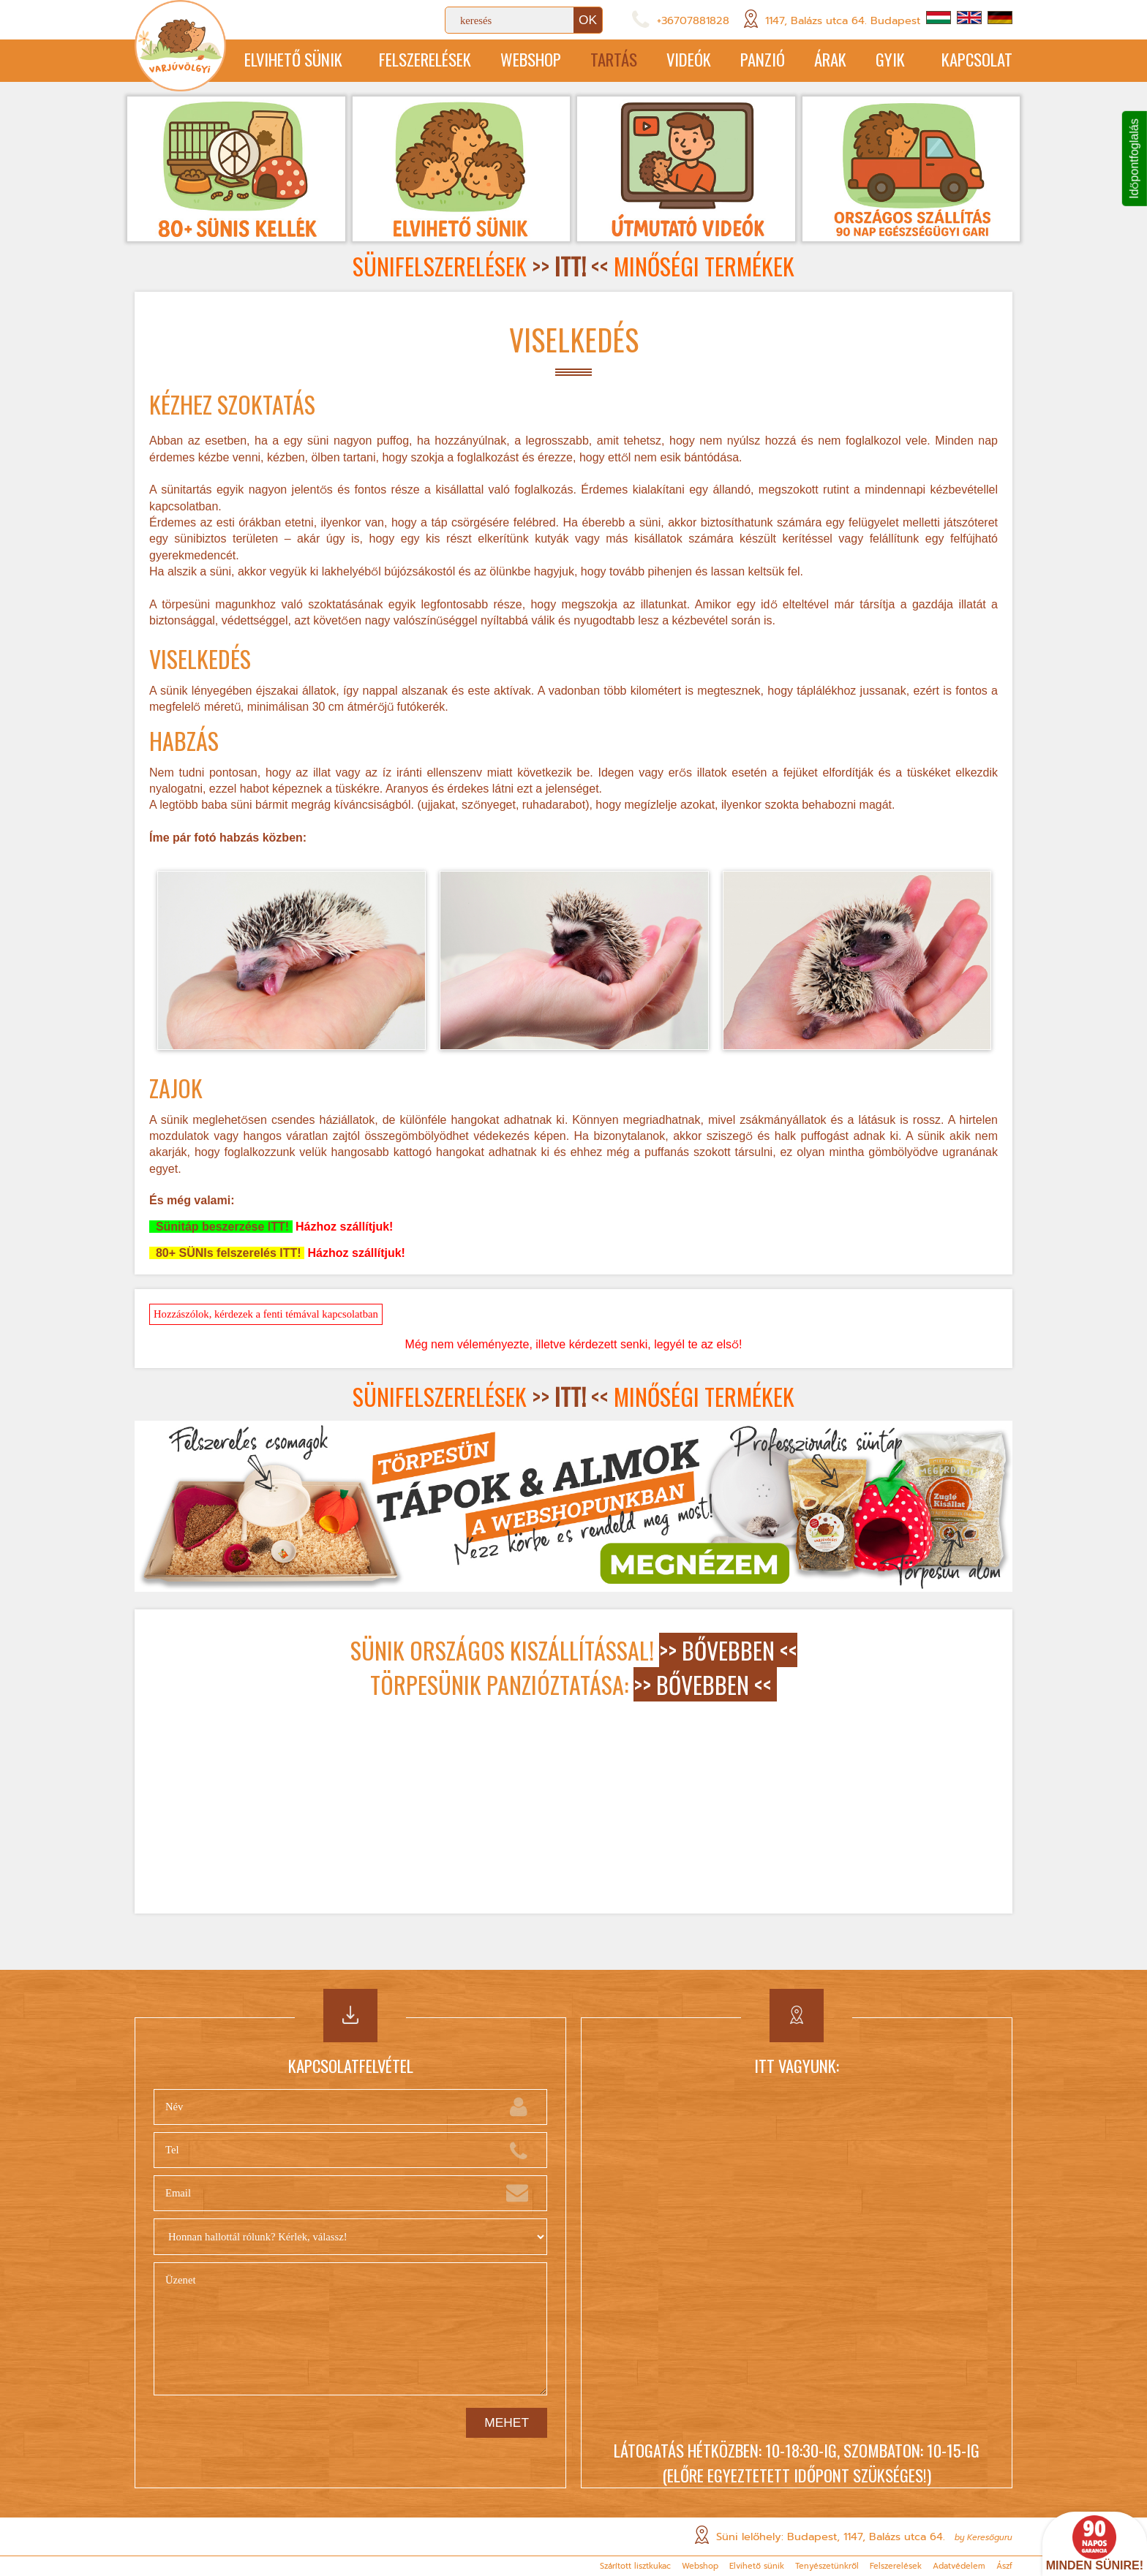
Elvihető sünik (293, 59)
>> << (570, 266)
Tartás (613, 59)
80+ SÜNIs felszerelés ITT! (226, 1253)
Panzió (762, 59)
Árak (830, 59)
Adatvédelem (959, 2566)
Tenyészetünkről (827, 2566)
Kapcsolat (976, 59)
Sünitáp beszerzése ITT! (221, 1226)
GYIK (890, 59)
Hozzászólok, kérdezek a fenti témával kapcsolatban (266, 1314)
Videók (688, 59)
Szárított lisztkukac (635, 2566)
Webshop (530, 59)
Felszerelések (425, 59)
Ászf (1004, 2566)
